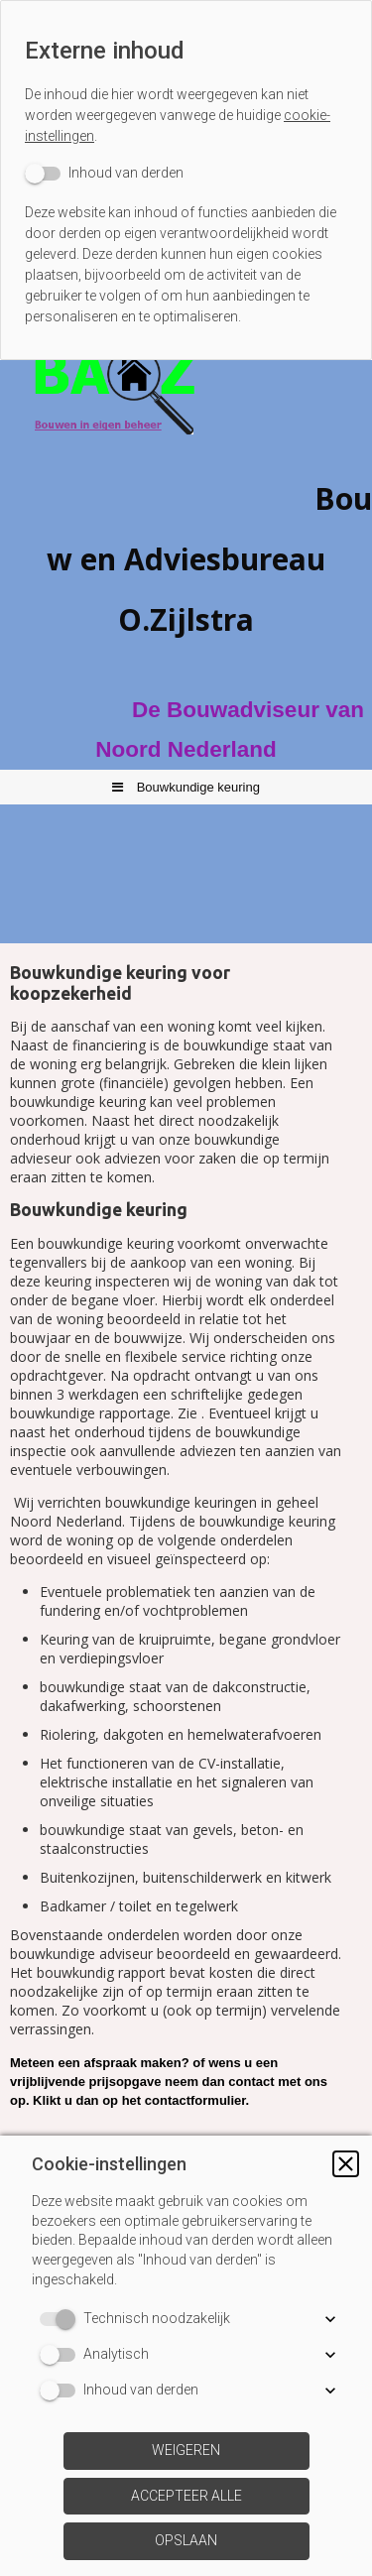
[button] (345, 2163)
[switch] (104, 173)
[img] (186, 414)
